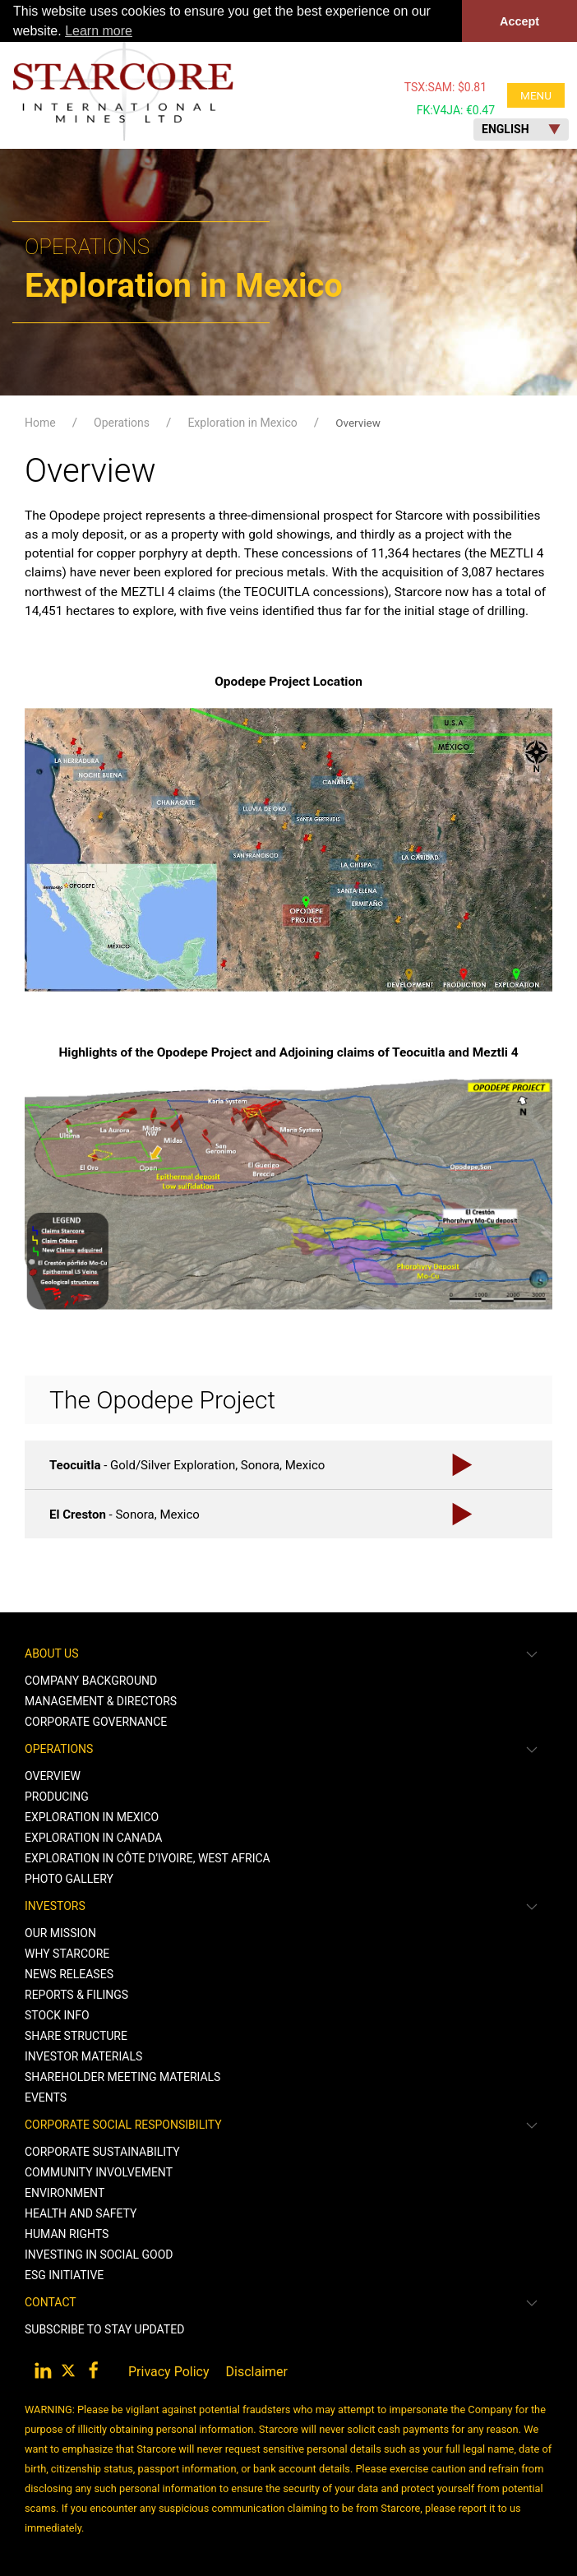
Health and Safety (80, 2213)
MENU (536, 95)
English (521, 129)
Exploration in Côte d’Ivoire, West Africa (147, 1858)
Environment (64, 2192)
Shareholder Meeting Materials (122, 2076)
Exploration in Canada (93, 1837)
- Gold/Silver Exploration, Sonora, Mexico (187, 1464)
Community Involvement (99, 2172)
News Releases (69, 1974)
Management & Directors (101, 1701)
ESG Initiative (64, 2275)
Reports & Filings (76, 1994)
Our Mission (60, 1933)
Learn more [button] (98, 31)
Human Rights (66, 2234)
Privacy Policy (169, 2371)
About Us (52, 1653)
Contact (50, 2302)
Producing (57, 1796)
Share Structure (76, 2035)
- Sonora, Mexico (124, 1513)
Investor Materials (83, 2056)
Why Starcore (67, 1953)
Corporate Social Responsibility (123, 2124)
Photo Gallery (69, 1878)
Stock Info (57, 2015)
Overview (358, 422)
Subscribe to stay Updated (104, 2329)
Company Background (91, 1680)
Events (46, 2097)
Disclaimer (257, 2371)
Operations (122, 422)
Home (40, 422)
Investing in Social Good (99, 2254)
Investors (55, 1905)
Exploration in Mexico (242, 422)
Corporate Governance (96, 1721)
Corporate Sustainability (102, 2151)
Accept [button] (519, 21)
